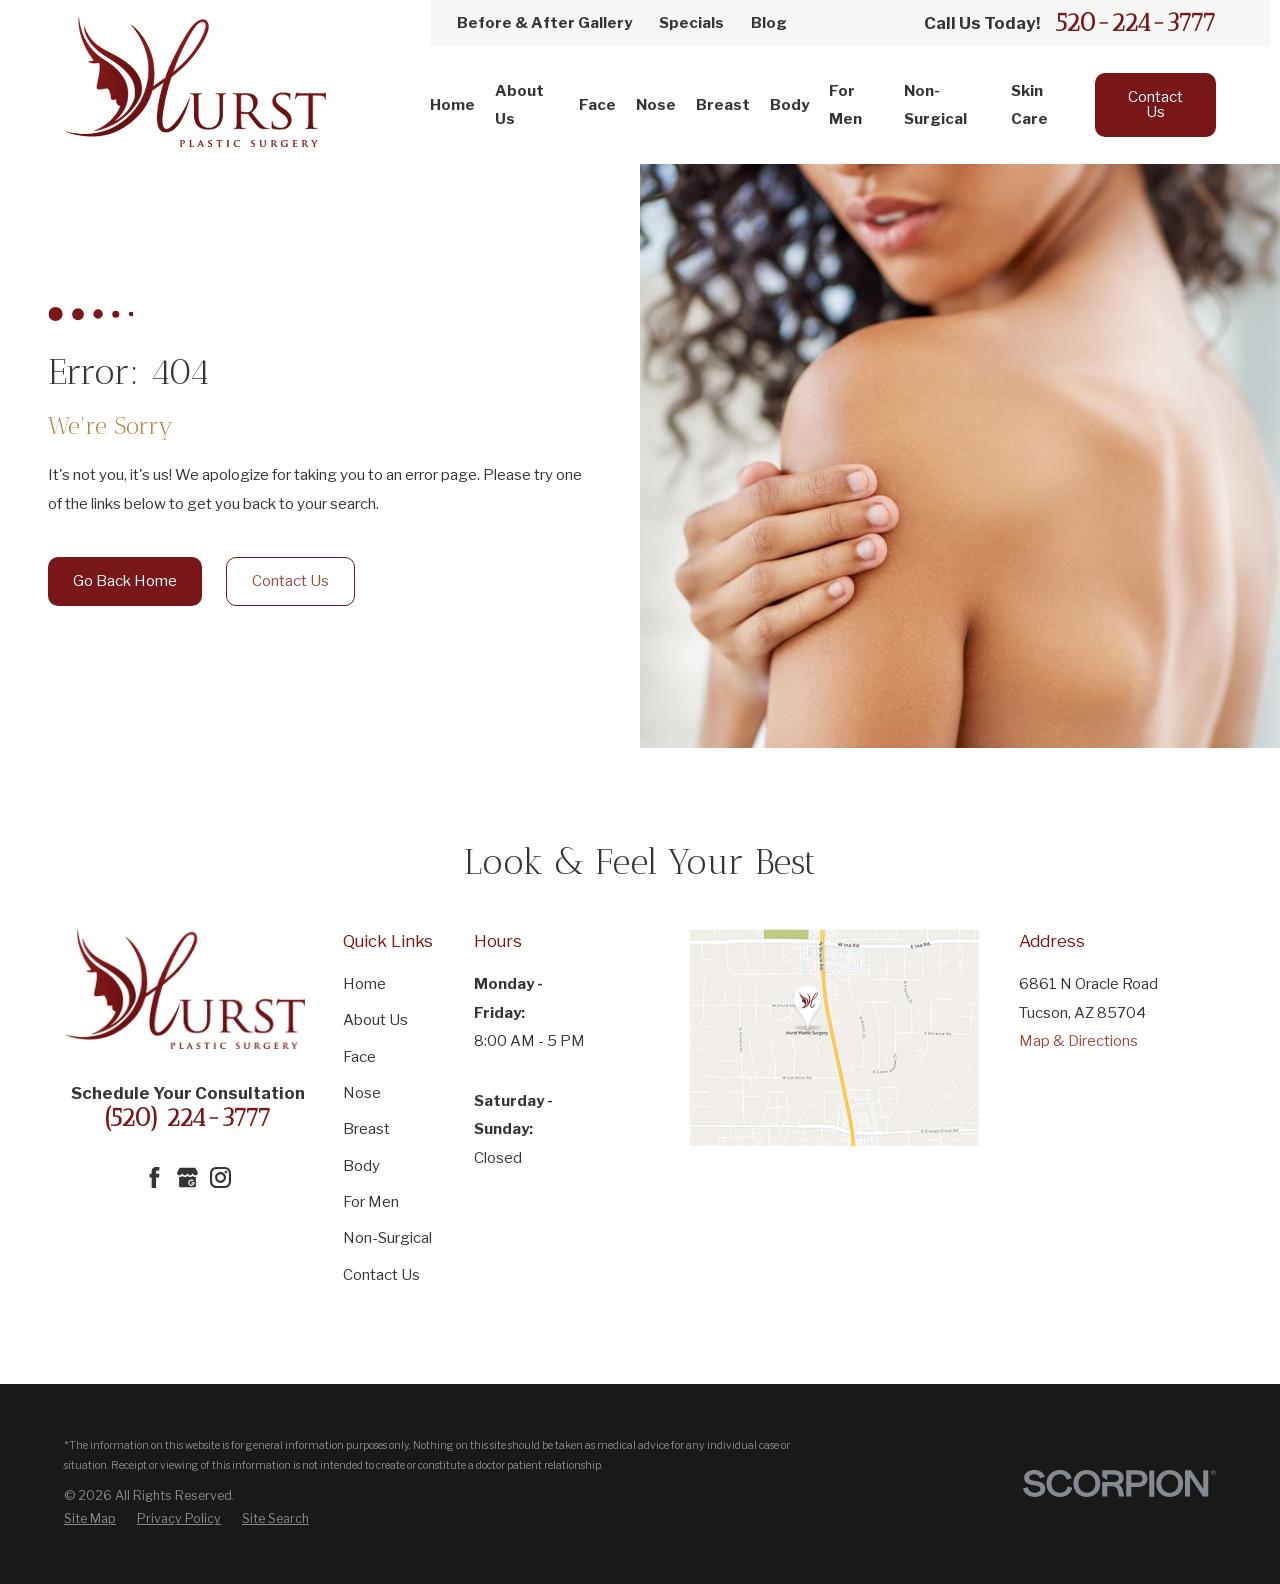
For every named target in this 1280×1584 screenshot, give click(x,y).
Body (361, 1166)
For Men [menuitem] (845, 105)
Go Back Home (125, 581)
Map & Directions (1078, 1041)
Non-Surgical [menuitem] (935, 105)
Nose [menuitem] (656, 105)
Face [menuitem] (597, 105)
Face (359, 1057)
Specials (691, 23)
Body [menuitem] (789, 105)
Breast (366, 1129)
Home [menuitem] (452, 105)
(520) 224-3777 (187, 1117)
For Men (371, 1202)
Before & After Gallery (544, 23)
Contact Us (1155, 104)
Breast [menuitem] (723, 105)
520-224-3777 (1135, 23)
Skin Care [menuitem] (1029, 105)
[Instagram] (220, 1177)
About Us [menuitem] (519, 105)
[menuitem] (90, 1519)
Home (364, 984)
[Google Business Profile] (187, 1177)
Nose (362, 1093)
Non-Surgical (387, 1238)
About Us (375, 1020)
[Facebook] (154, 1177)
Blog (769, 23)
